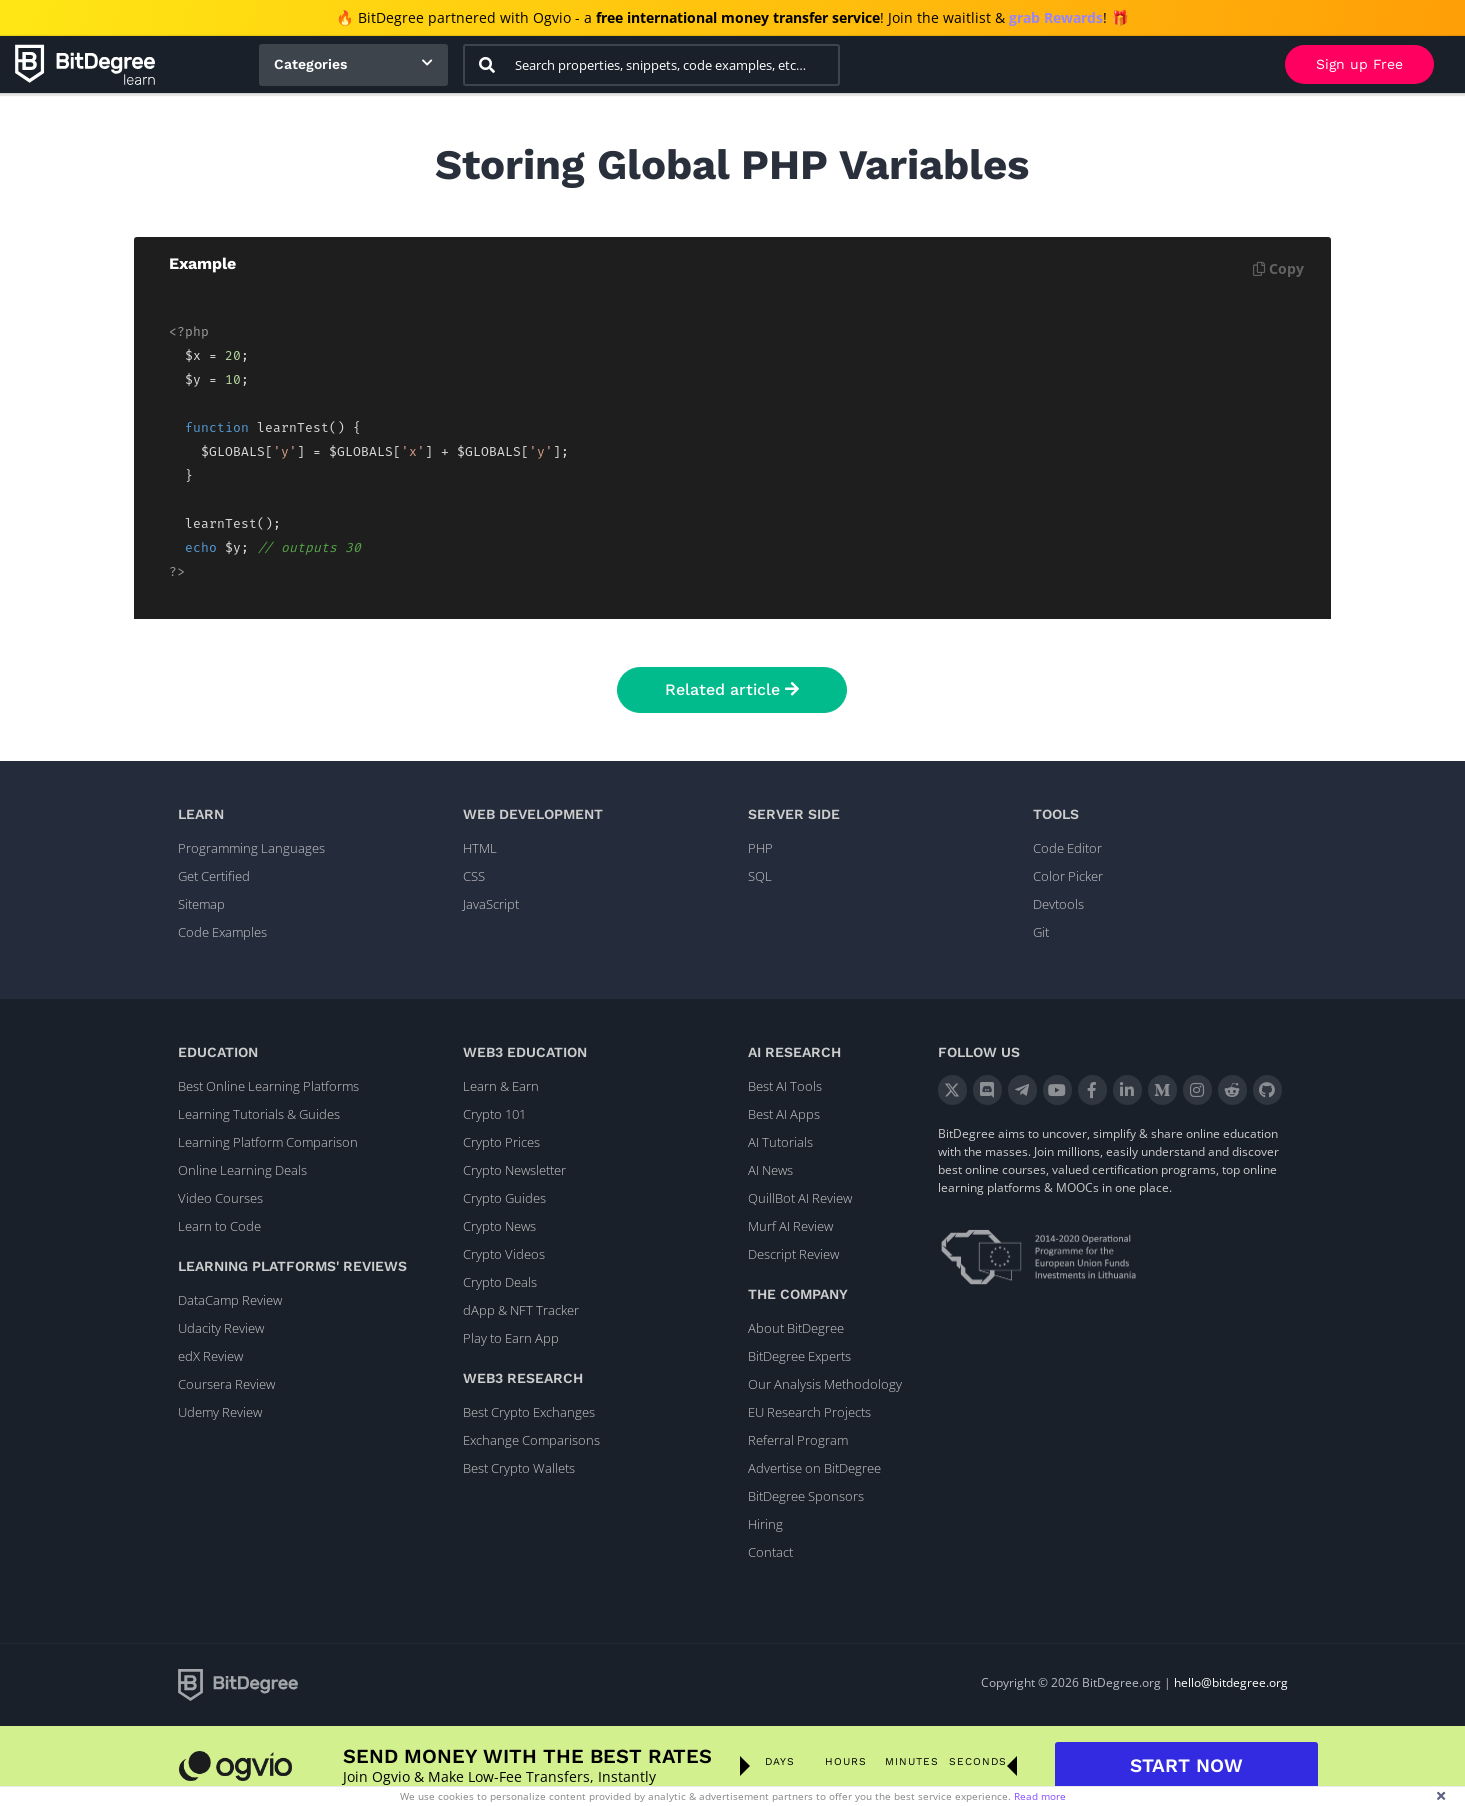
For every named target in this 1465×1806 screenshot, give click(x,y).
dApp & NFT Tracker (521, 1310)
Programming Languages (251, 848)
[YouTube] (1057, 1090)
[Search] (487, 65)
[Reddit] (1232, 1090)
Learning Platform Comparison (268, 1142)
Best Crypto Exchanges (529, 1412)
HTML (480, 848)
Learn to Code (219, 1226)
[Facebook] (1092, 1090)
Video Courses (220, 1198)
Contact (770, 1552)
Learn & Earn (501, 1086)
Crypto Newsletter (514, 1170)
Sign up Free (1359, 64)
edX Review (210, 1356)
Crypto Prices (501, 1142)
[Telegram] (1022, 1090)
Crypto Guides (504, 1198)
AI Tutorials (780, 1142)
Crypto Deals (500, 1282)
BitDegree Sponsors (806, 1496)
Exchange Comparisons (531, 1440)
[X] (952, 1090)
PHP (760, 848)
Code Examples (222, 932)
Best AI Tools (785, 1086)
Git (1041, 932)
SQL (760, 876)
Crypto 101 (494, 1114)
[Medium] (1162, 1090)
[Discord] (987, 1090)
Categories (310, 64)
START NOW (1186, 1765)
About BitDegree (796, 1328)
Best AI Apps (784, 1114)
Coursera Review (226, 1384)
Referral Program (798, 1440)
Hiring (765, 1524)
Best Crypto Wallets (519, 1468)
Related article (732, 689)
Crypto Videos (504, 1254)
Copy (1278, 268)
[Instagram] (1197, 1090)
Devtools (1058, 904)
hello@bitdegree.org (1231, 1682)
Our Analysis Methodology (825, 1384)
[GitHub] (1267, 1090)
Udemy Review (220, 1412)
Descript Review (793, 1254)
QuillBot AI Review (800, 1198)
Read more (1040, 1796)
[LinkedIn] (1127, 1090)
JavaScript (491, 904)
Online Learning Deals (242, 1170)
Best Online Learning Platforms (268, 1086)
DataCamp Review (230, 1300)
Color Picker (1068, 876)
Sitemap (201, 904)
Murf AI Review (790, 1226)
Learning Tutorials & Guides (259, 1114)
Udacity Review (221, 1328)
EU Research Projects (809, 1412)
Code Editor (1067, 848)
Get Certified (214, 876)
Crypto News (499, 1226)
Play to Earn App (511, 1338)
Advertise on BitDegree (814, 1468)
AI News (770, 1170)
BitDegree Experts (799, 1356)
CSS (474, 876)
